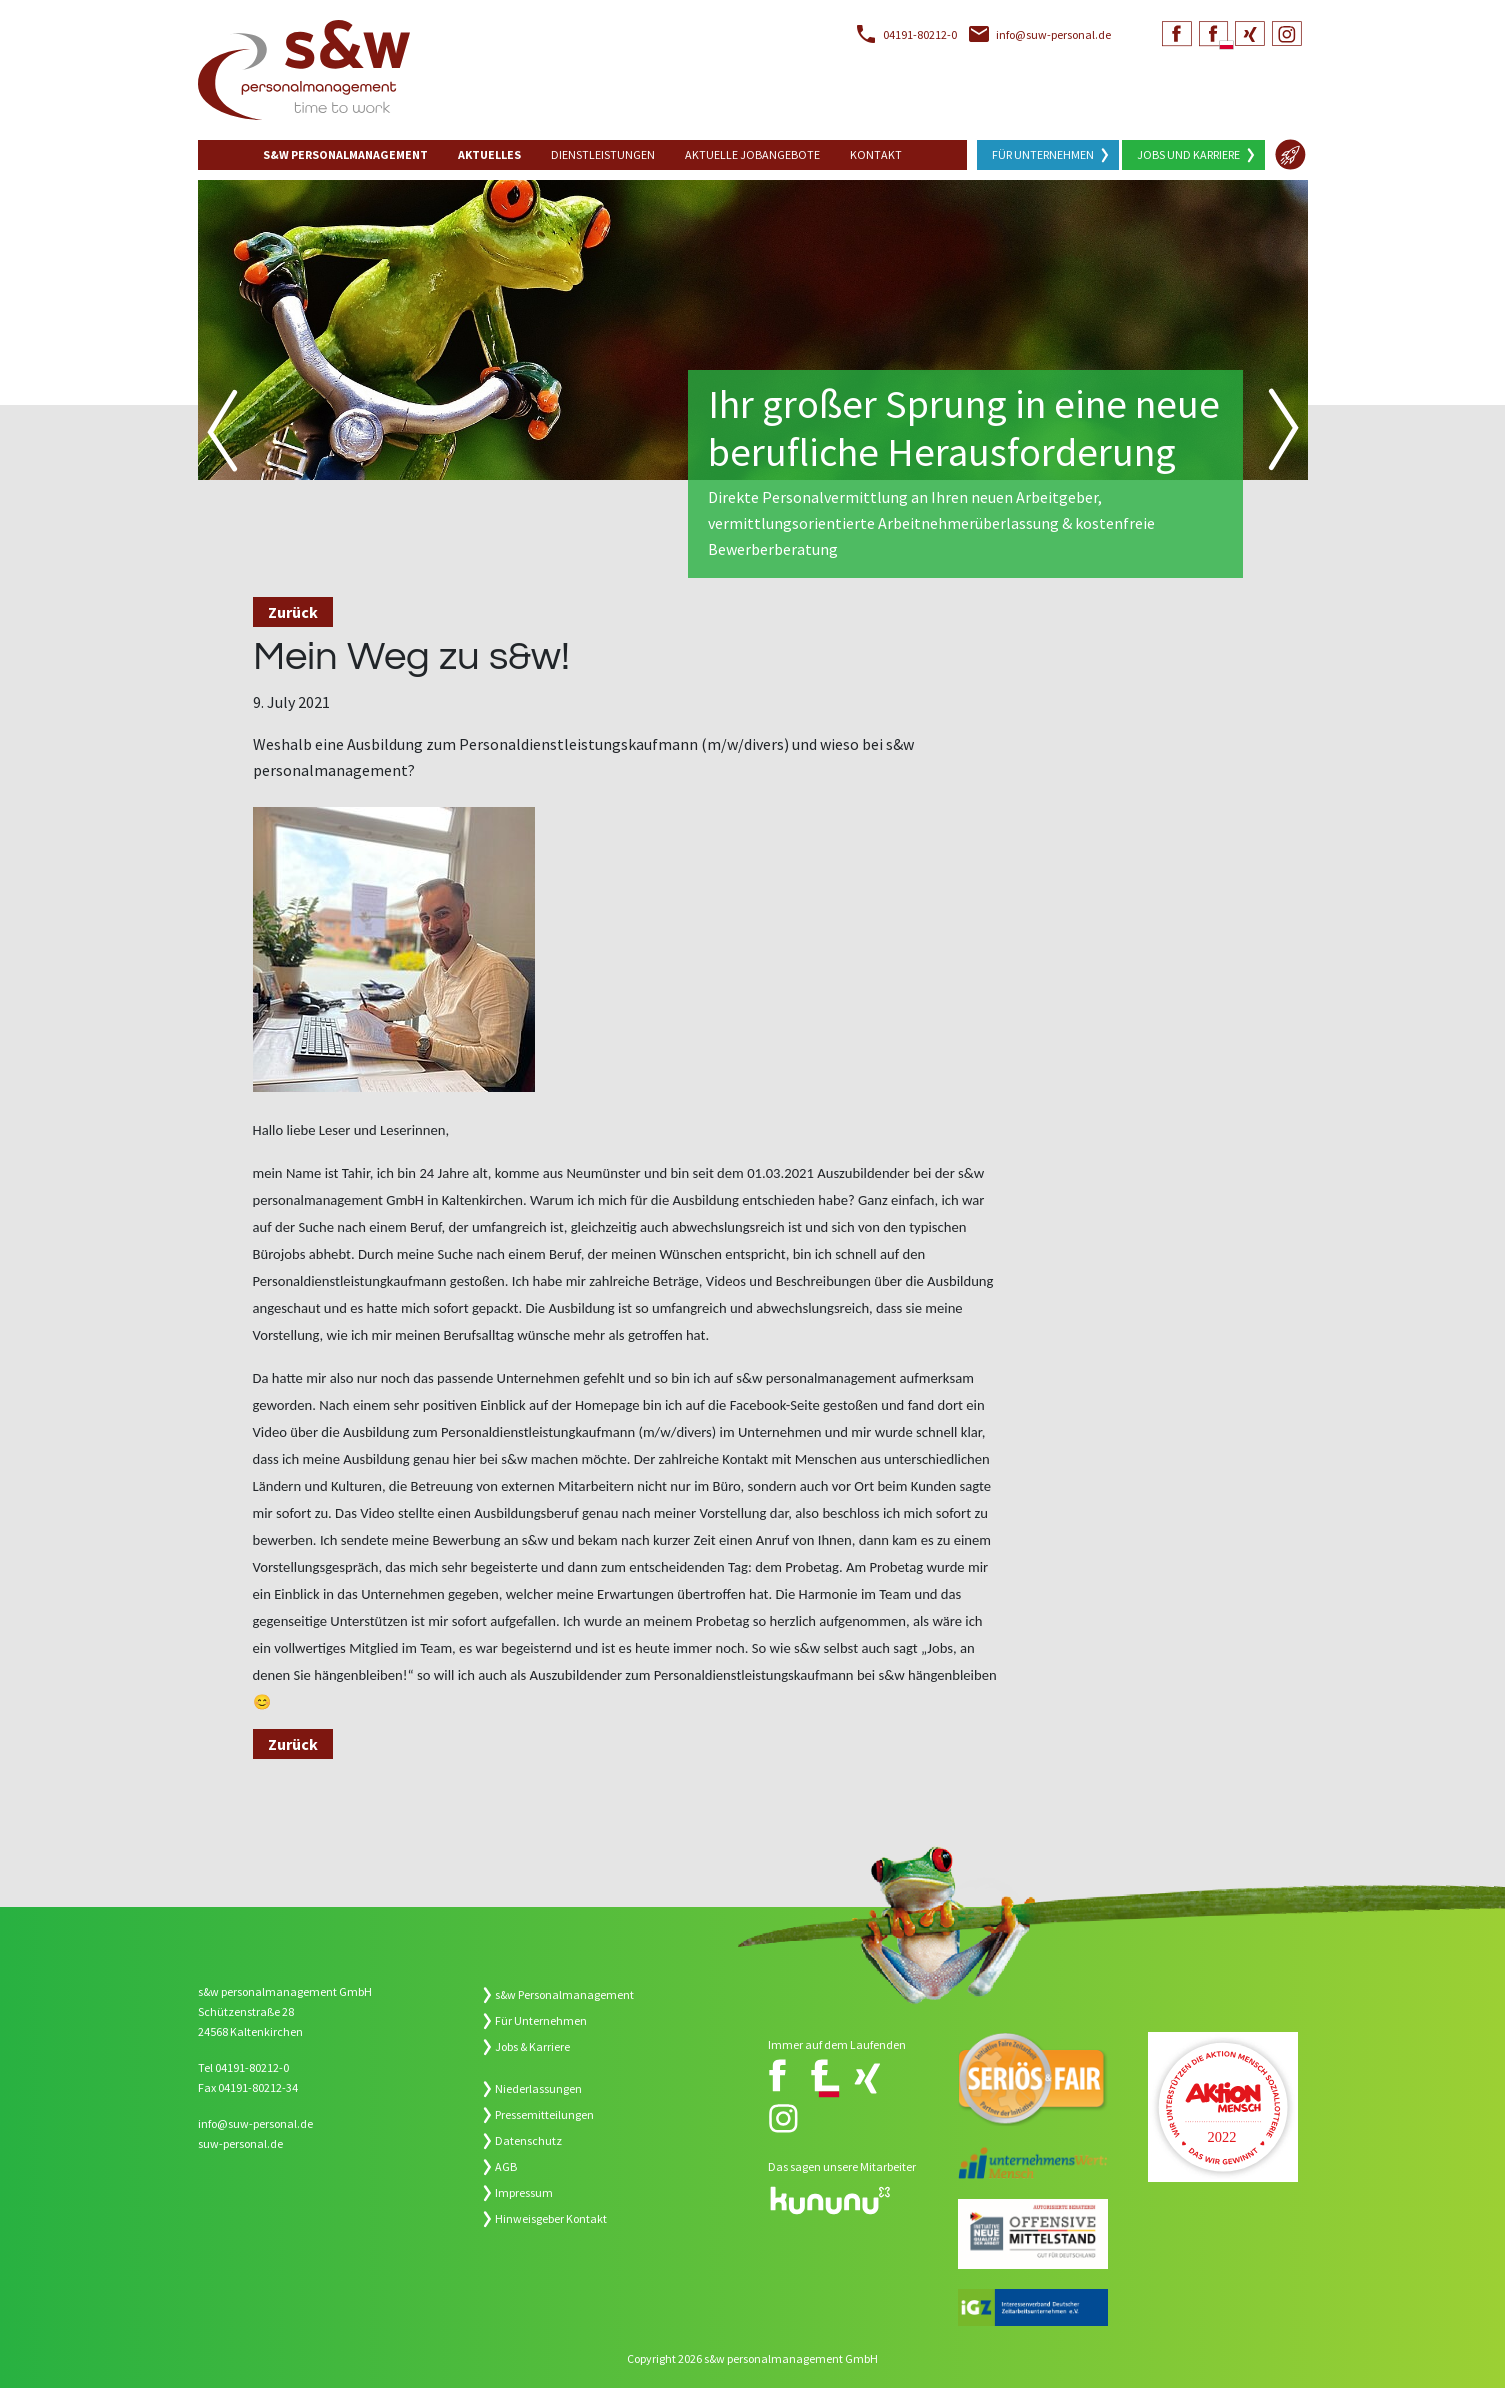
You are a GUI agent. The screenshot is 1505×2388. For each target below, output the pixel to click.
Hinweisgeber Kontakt (551, 2218)
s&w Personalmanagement (564, 1994)
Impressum (524, 2192)
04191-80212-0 (920, 34)
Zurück (293, 612)
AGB (506, 2166)
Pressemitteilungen (544, 2114)
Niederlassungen (538, 2088)
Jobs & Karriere (532, 2046)
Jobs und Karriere (1188, 154)
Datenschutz (528, 2140)
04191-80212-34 (258, 2087)
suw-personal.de (240, 2143)
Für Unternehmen (1043, 154)
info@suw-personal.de (1053, 34)
